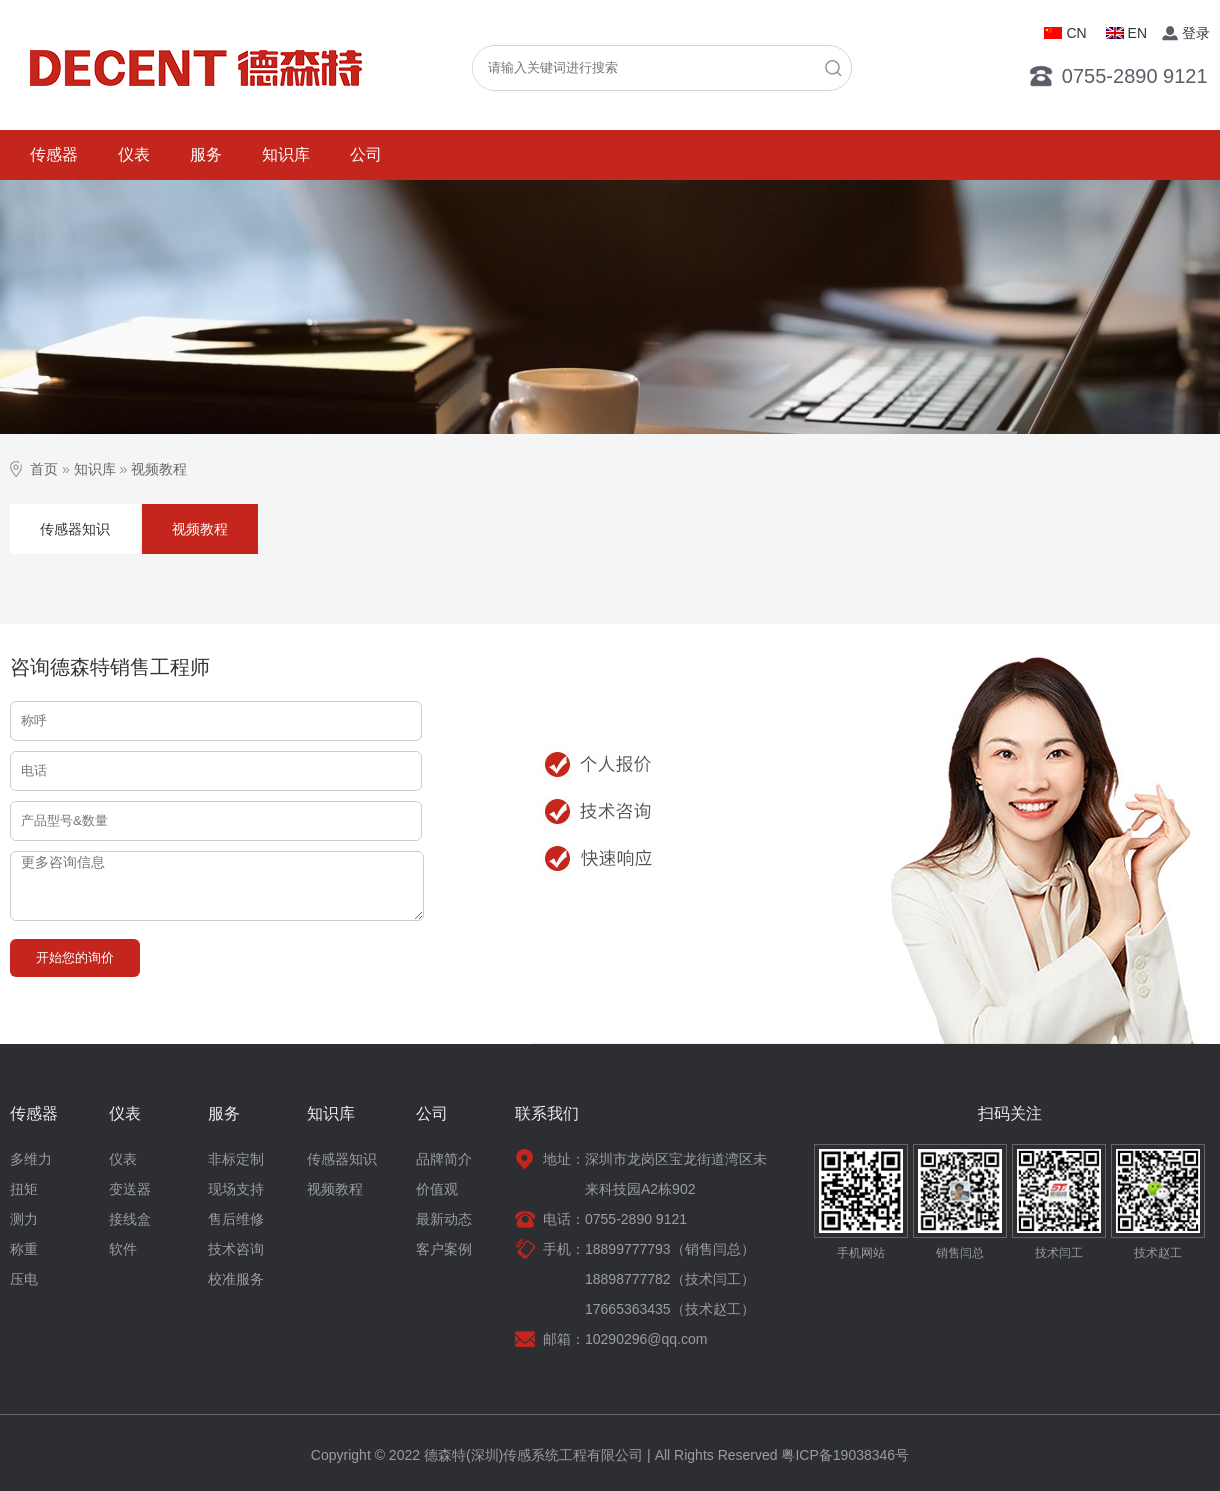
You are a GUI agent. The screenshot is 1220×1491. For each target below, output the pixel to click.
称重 (24, 1249)
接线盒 (130, 1219)
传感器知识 (75, 529)
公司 (366, 154)
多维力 (31, 1159)
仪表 (134, 154)
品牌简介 (444, 1159)
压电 (24, 1279)
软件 (123, 1249)
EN (1137, 33)
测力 (24, 1219)
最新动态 (444, 1219)
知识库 (286, 154)
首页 (44, 469)
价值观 (437, 1189)
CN (1076, 33)
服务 (206, 154)
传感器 (54, 154)
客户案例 (444, 1249)
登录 (1196, 33)
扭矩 (24, 1189)
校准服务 (236, 1279)
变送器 (130, 1189)
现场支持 (236, 1189)
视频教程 (159, 469)
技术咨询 (236, 1249)
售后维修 (236, 1219)
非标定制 (236, 1159)
